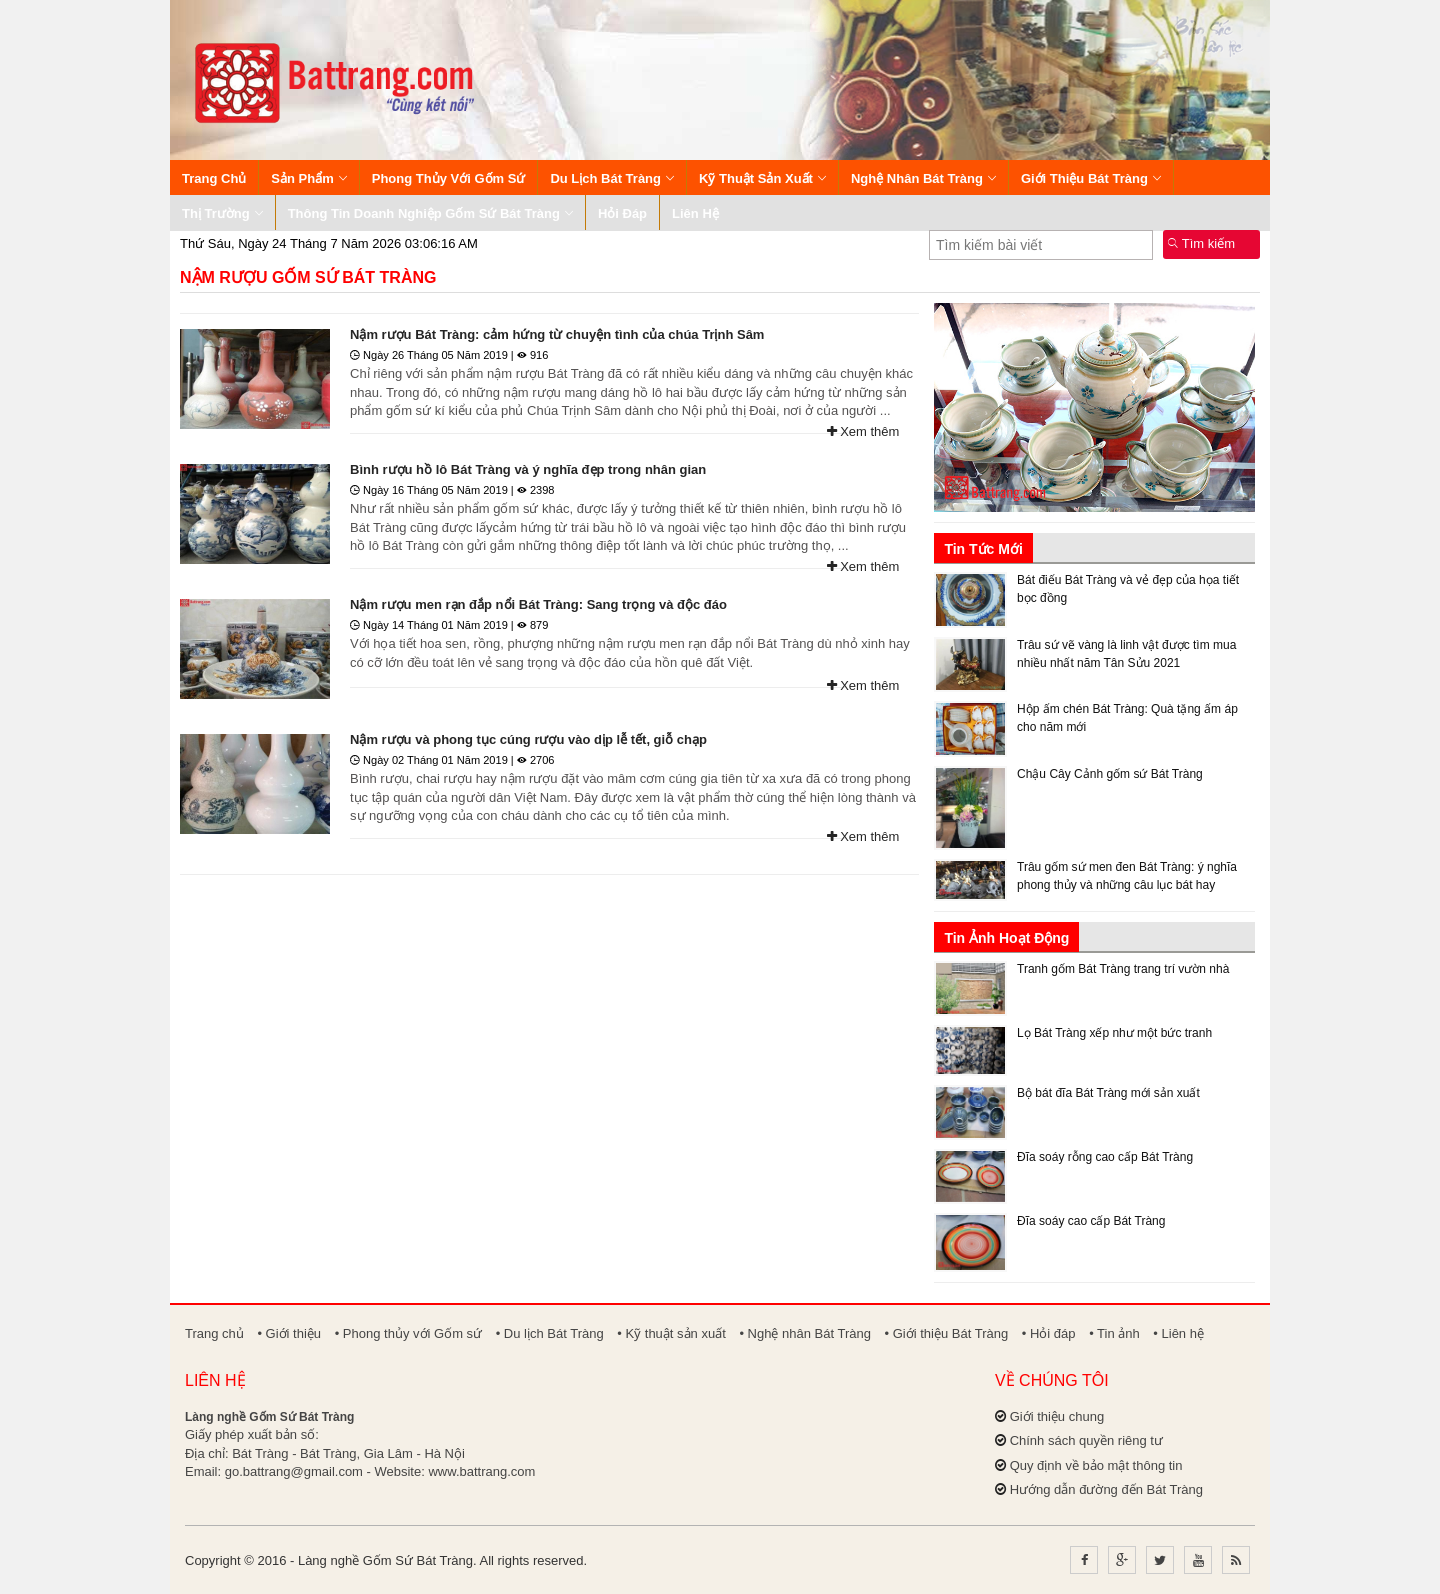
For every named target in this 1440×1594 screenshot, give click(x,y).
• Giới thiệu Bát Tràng (947, 1333)
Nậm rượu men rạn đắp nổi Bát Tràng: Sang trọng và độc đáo (538, 604)
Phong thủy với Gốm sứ (449, 178)
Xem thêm (863, 431)
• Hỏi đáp (1049, 1333)
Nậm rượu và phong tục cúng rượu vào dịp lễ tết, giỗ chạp (528, 739)
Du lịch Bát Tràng (612, 178)
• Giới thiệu (289, 1333)
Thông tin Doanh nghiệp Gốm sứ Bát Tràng (430, 213)
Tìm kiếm (1201, 243)
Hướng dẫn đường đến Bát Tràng (1106, 1489)
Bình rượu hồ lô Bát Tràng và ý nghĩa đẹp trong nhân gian (528, 469)
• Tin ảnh (1114, 1333)
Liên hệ (695, 213)
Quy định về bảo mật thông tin (1096, 1465)
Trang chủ (214, 178)
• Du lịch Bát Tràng (550, 1333)
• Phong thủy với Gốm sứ (408, 1333)
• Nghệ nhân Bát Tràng (805, 1333)
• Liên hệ (1178, 1333)
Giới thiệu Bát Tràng (1091, 178)
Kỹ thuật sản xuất (762, 178)
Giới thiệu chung (1057, 1416)
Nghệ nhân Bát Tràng (923, 178)
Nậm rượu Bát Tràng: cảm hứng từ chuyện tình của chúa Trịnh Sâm (557, 334)
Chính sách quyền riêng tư (1086, 1440)
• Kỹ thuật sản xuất (671, 1333)
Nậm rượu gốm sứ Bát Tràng (308, 277)
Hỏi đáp (622, 213)
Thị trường (222, 213)
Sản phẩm (308, 178)
